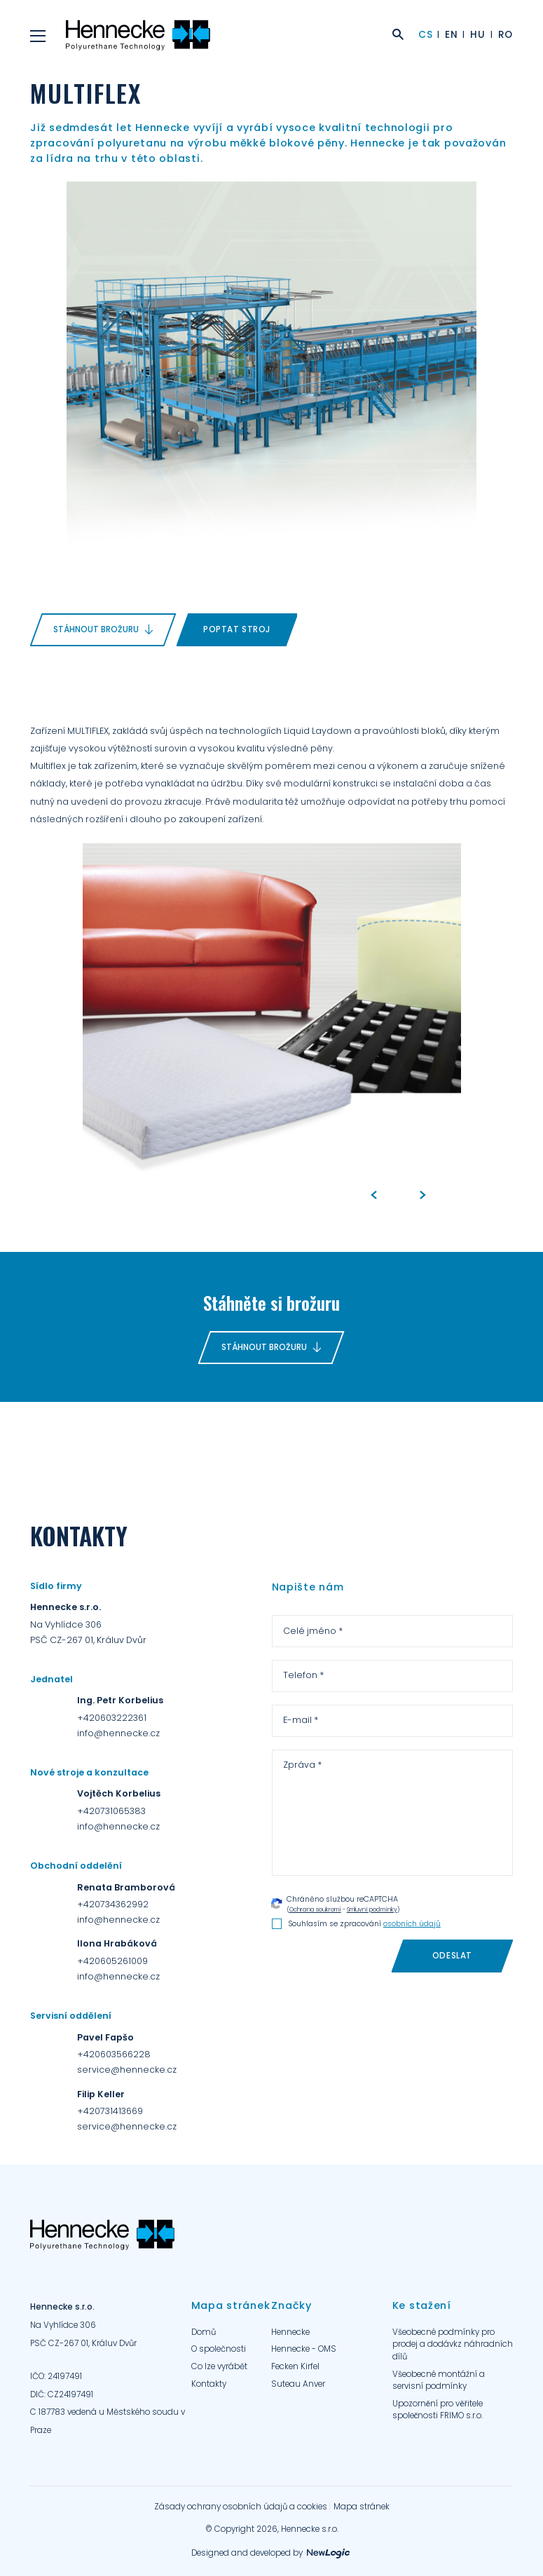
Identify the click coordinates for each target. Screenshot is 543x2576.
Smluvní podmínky (372, 1909)
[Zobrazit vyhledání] (398, 36)
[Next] (422, 1196)
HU (477, 34)
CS (425, 34)
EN (451, 34)
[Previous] (373, 1196)
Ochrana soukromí (315, 1909)
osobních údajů (412, 1924)
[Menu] (38, 35)
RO (505, 34)
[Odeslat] (452, 1956)
